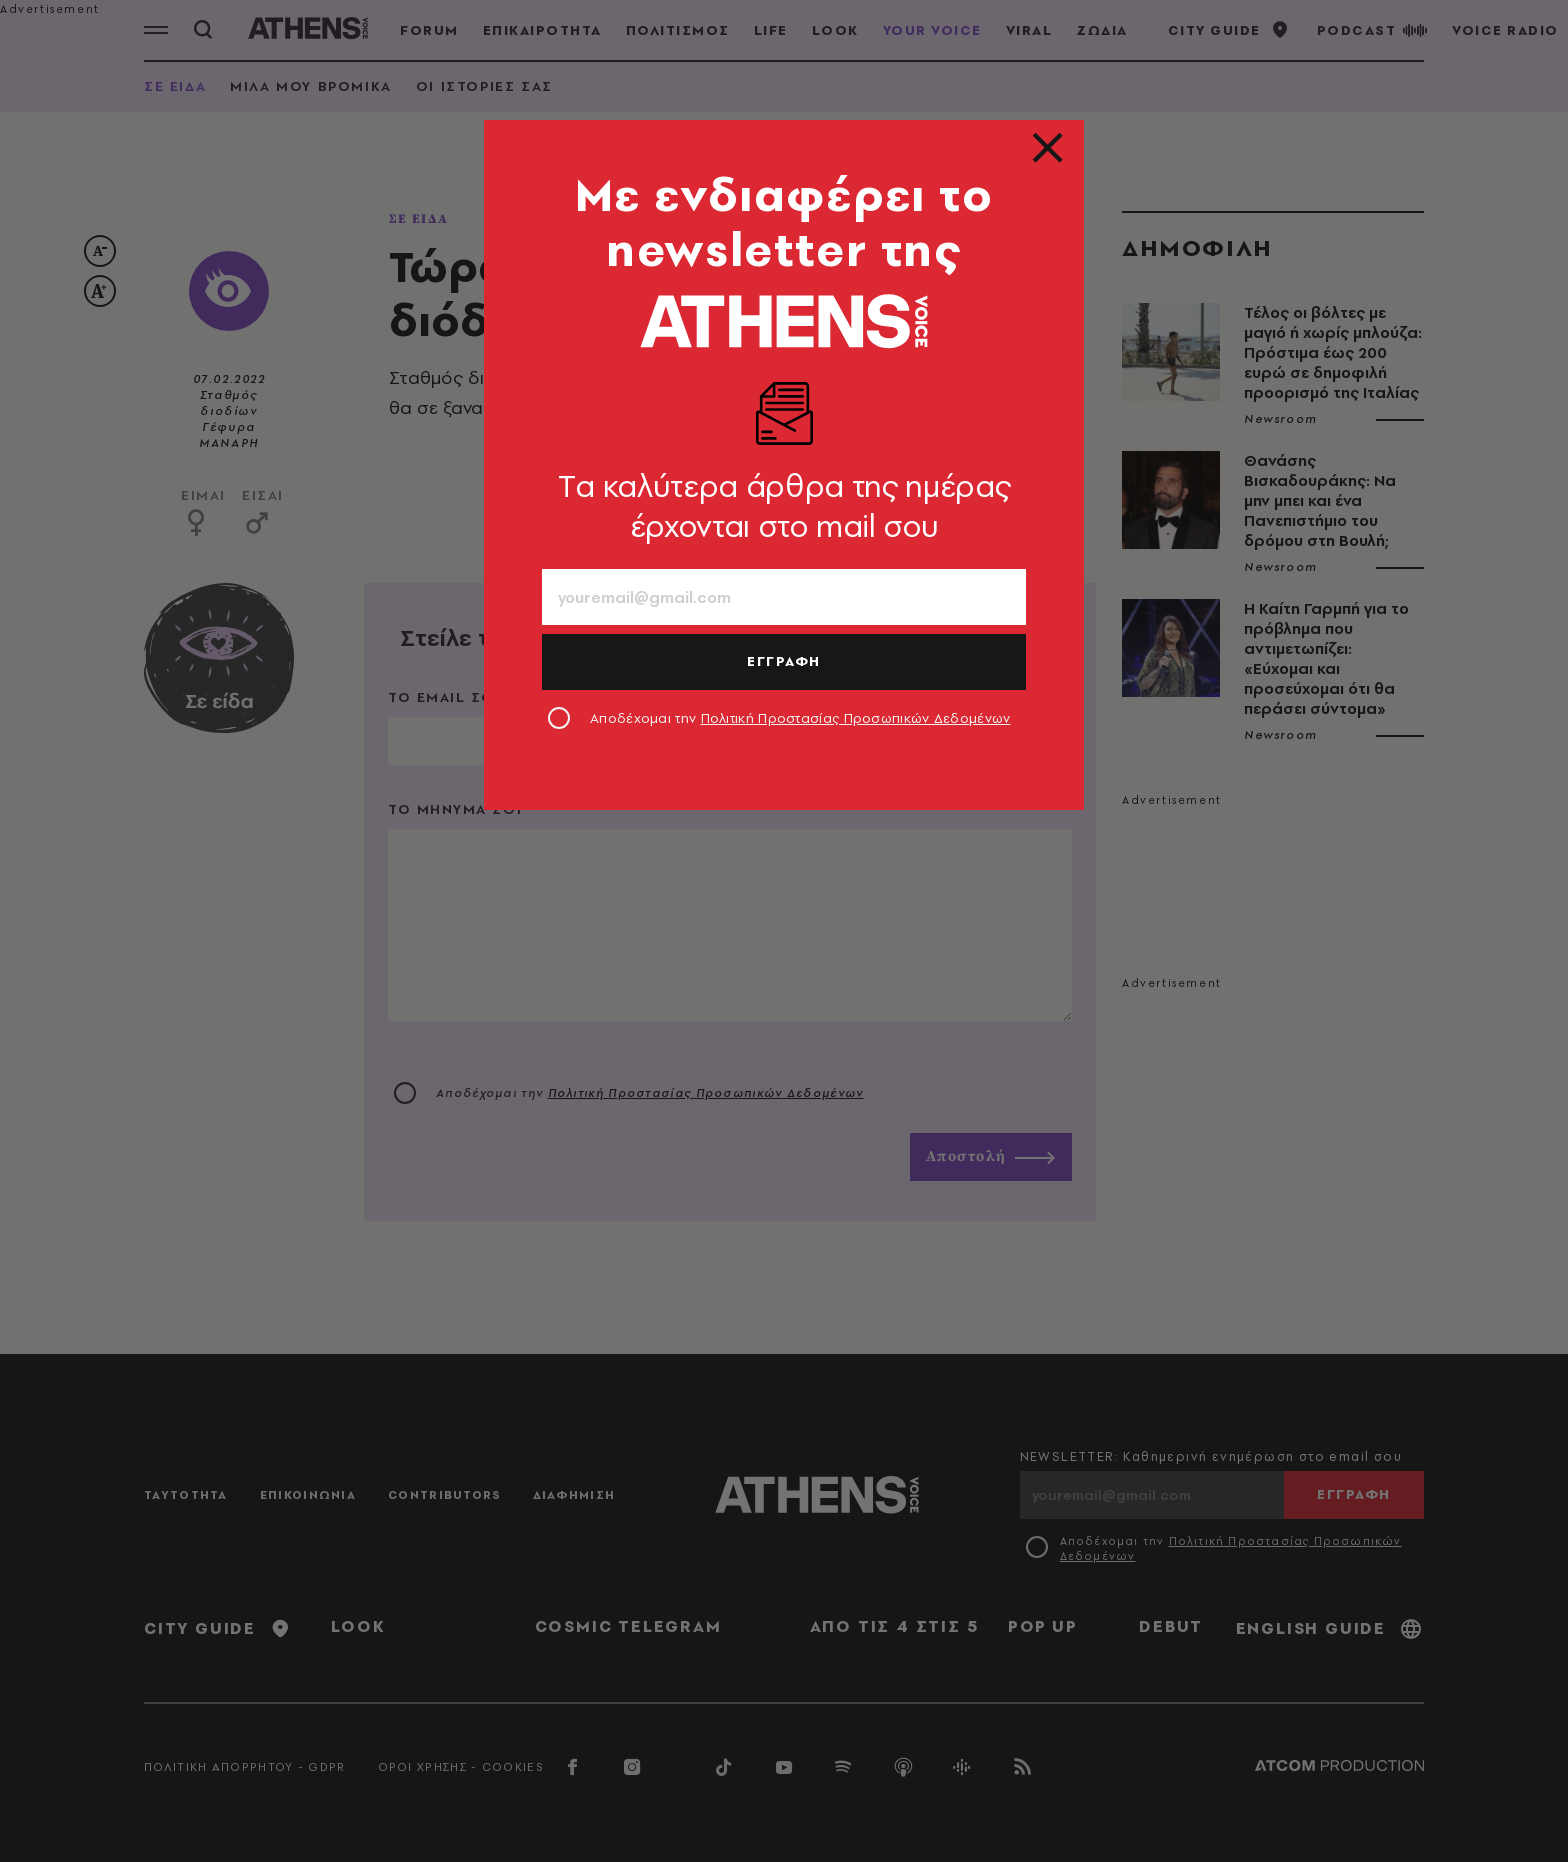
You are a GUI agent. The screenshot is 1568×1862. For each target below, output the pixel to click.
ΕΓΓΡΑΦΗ (784, 661)
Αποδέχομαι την (800, 718)
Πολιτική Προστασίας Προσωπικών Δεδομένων (856, 718)
